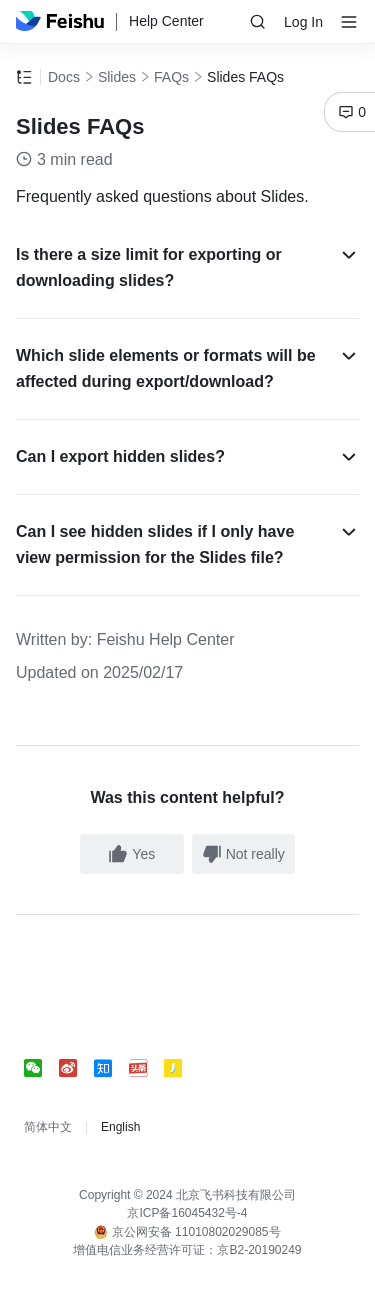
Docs (64, 77)
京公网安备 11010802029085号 (187, 1232)
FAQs (171, 77)
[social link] (41, 1068)
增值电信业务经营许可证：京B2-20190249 (187, 1250)
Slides (117, 77)
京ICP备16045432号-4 (187, 1213)
